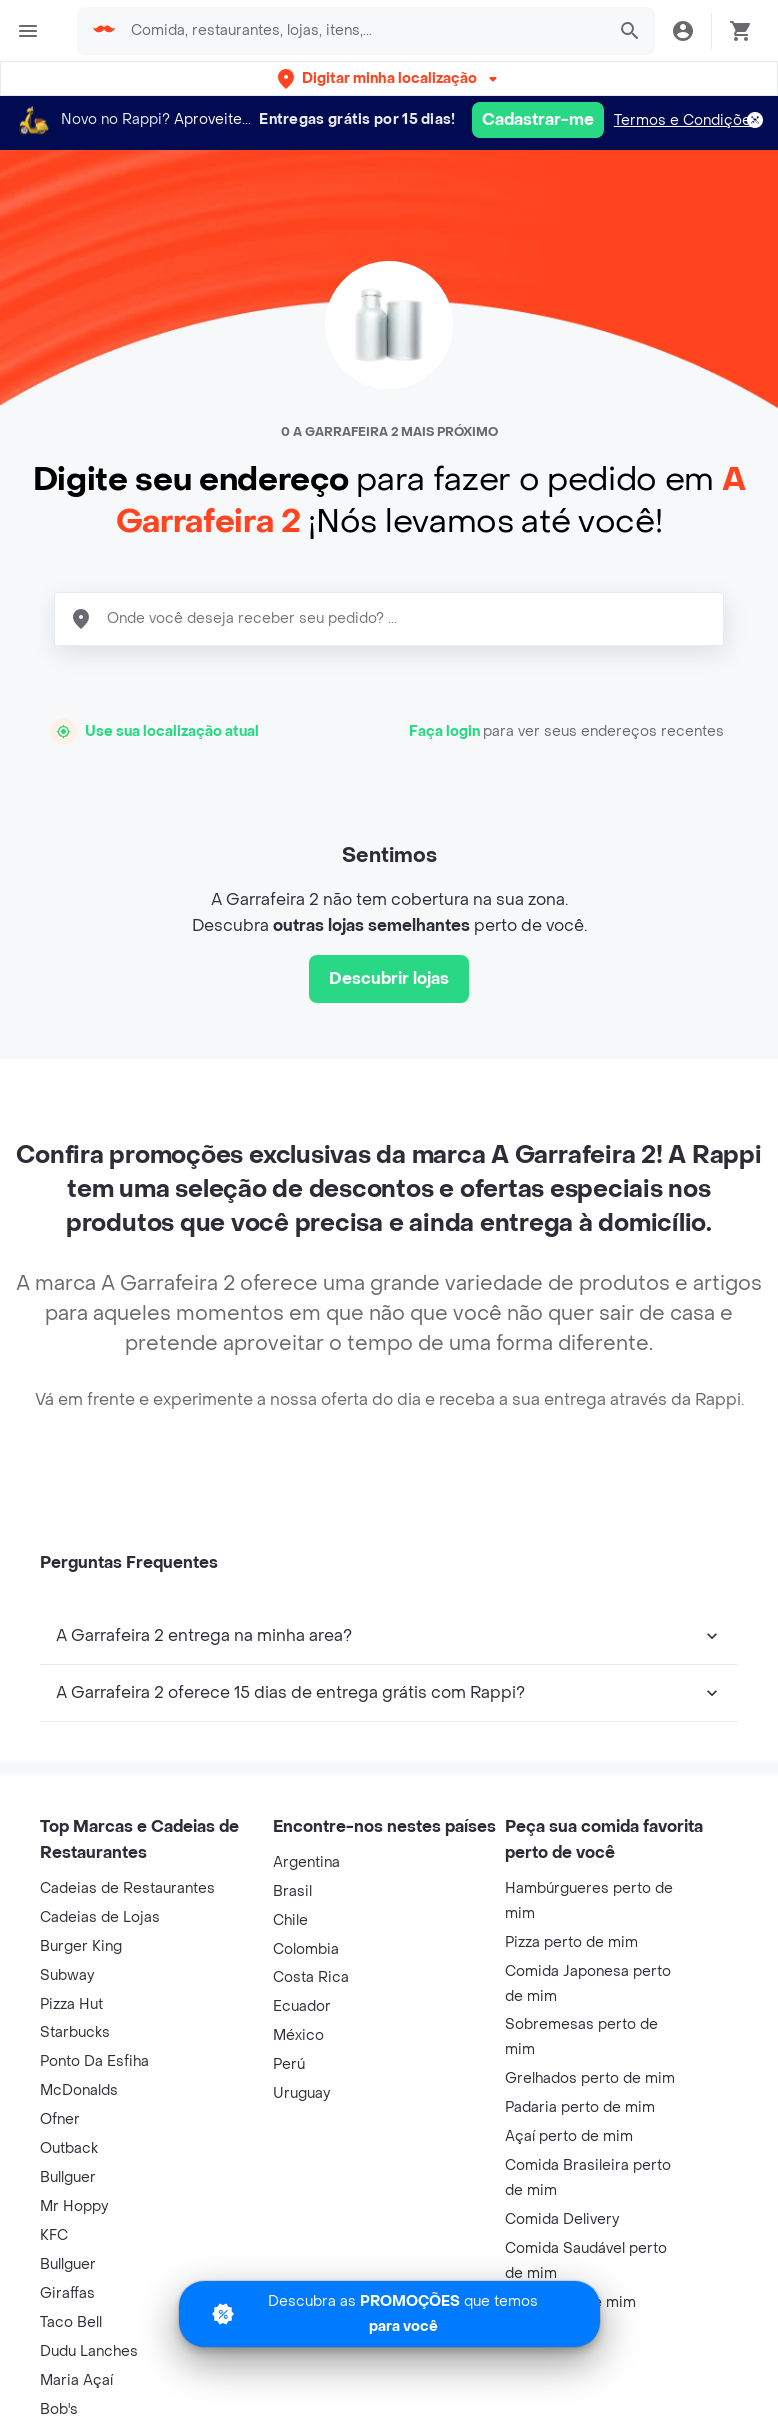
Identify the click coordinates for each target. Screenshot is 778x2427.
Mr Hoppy (74, 2206)
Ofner (60, 2119)
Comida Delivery (562, 2219)
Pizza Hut (71, 2004)
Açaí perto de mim (569, 2136)
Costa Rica (311, 1977)
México (298, 2035)
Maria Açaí (76, 2380)
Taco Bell (71, 2322)
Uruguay (301, 2093)
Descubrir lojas (389, 978)
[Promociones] (389, 2314)
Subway (67, 1975)
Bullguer (68, 2177)
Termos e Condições (686, 120)
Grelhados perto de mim (590, 2078)
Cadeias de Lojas (100, 1917)
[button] (389, 78)
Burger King (81, 1946)
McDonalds (79, 2090)
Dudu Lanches (89, 2351)
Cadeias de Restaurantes (127, 1888)
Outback (69, 2148)
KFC (54, 2235)
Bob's (59, 2409)
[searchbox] (362, 31)
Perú (289, 2064)
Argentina (306, 1862)
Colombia (306, 1949)
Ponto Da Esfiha (94, 2061)
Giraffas (67, 2293)
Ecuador (302, 2006)
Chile (290, 1920)
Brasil (292, 1891)
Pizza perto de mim (571, 1942)
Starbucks (75, 2032)
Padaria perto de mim (580, 2107)
